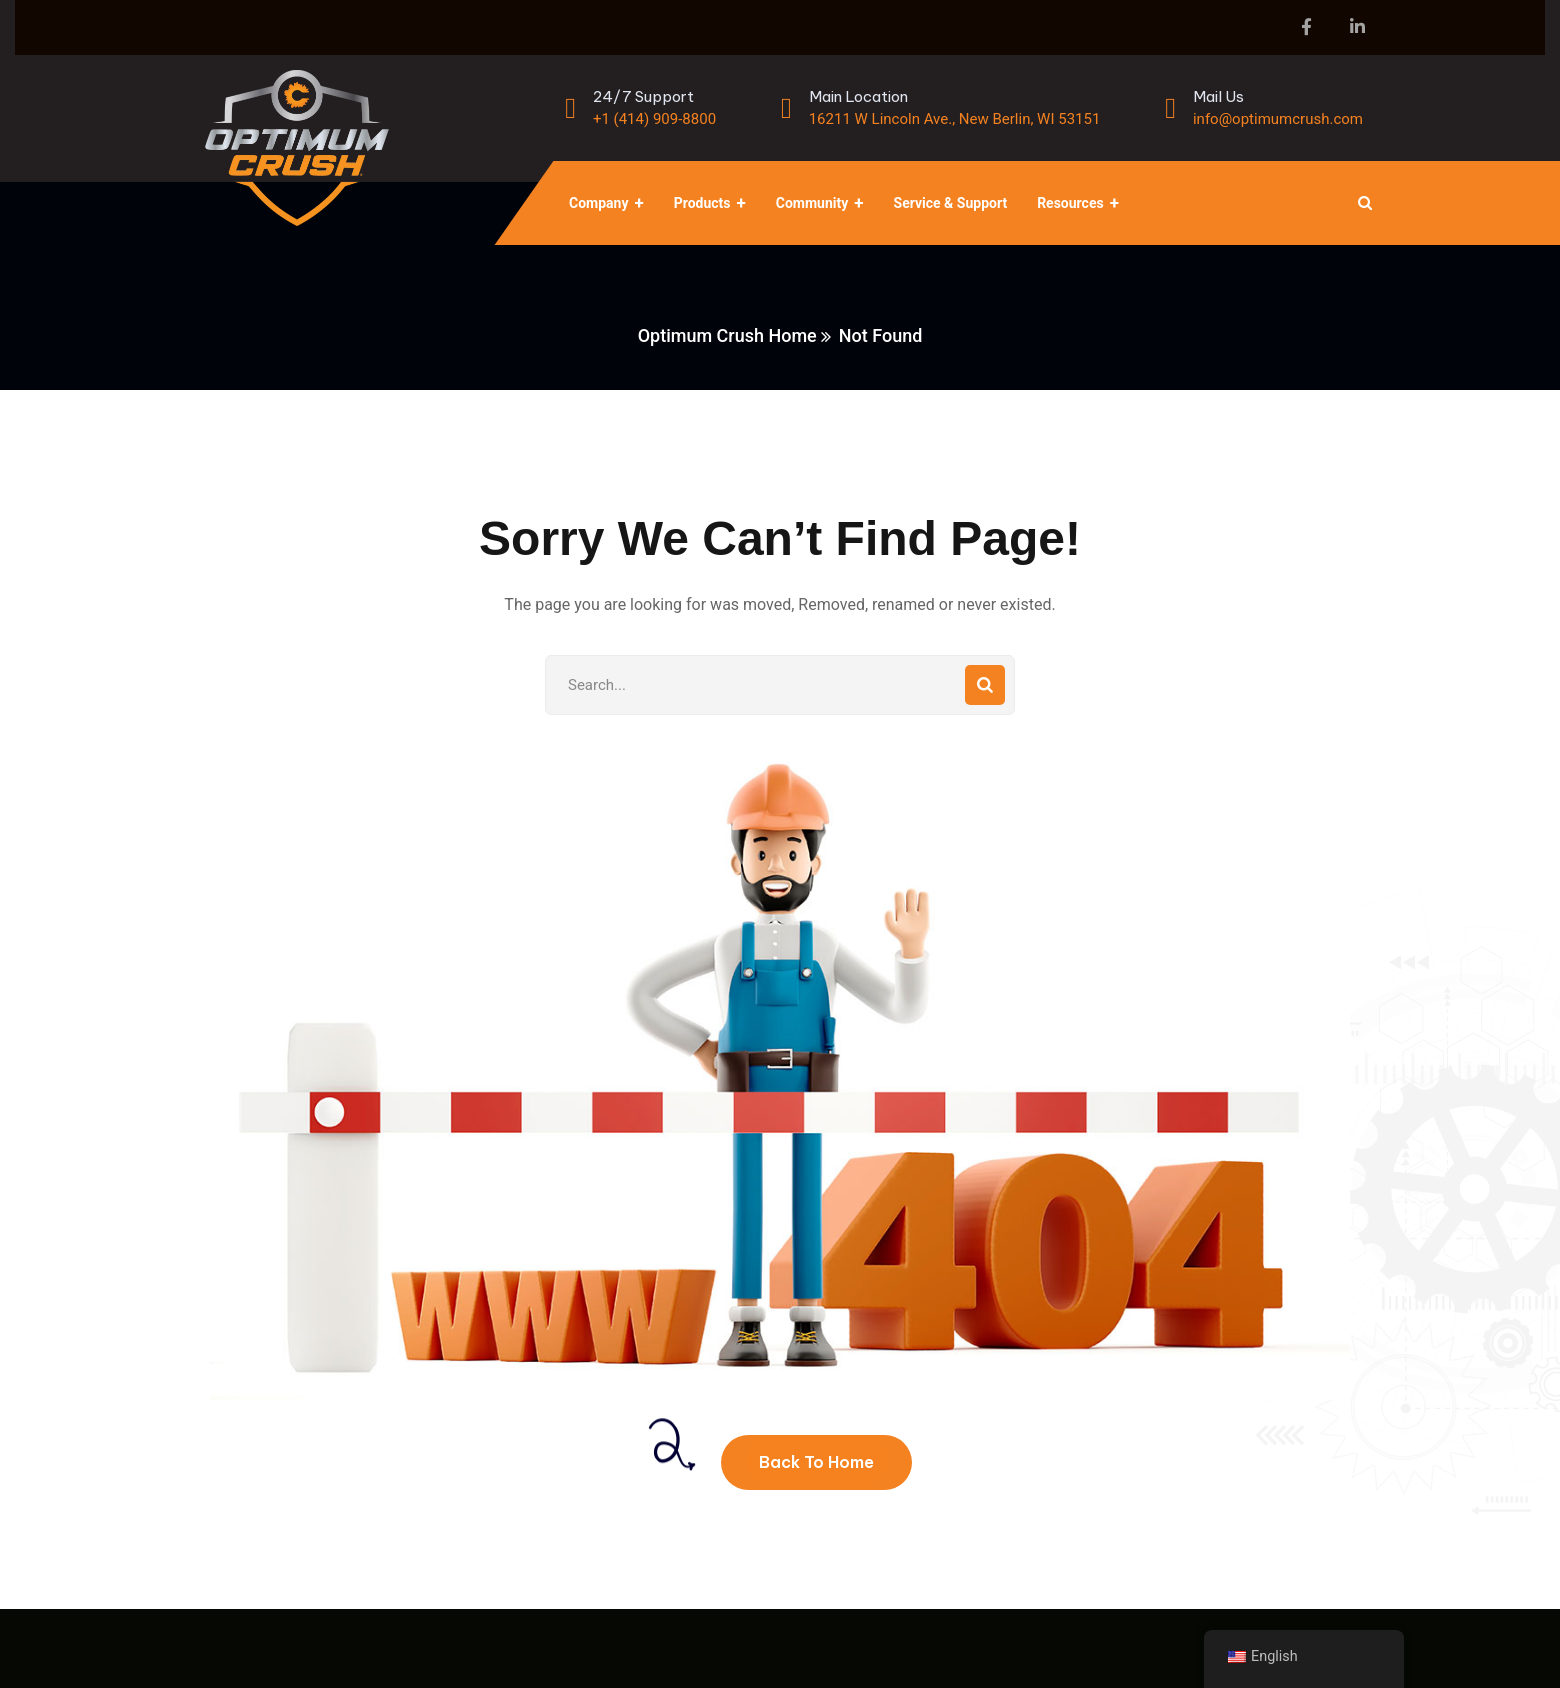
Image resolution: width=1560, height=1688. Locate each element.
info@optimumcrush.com (1278, 119)
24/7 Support (643, 96)
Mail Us (1218, 96)
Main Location (858, 96)
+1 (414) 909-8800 (654, 119)
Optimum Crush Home (727, 335)
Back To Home (816, 1462)
